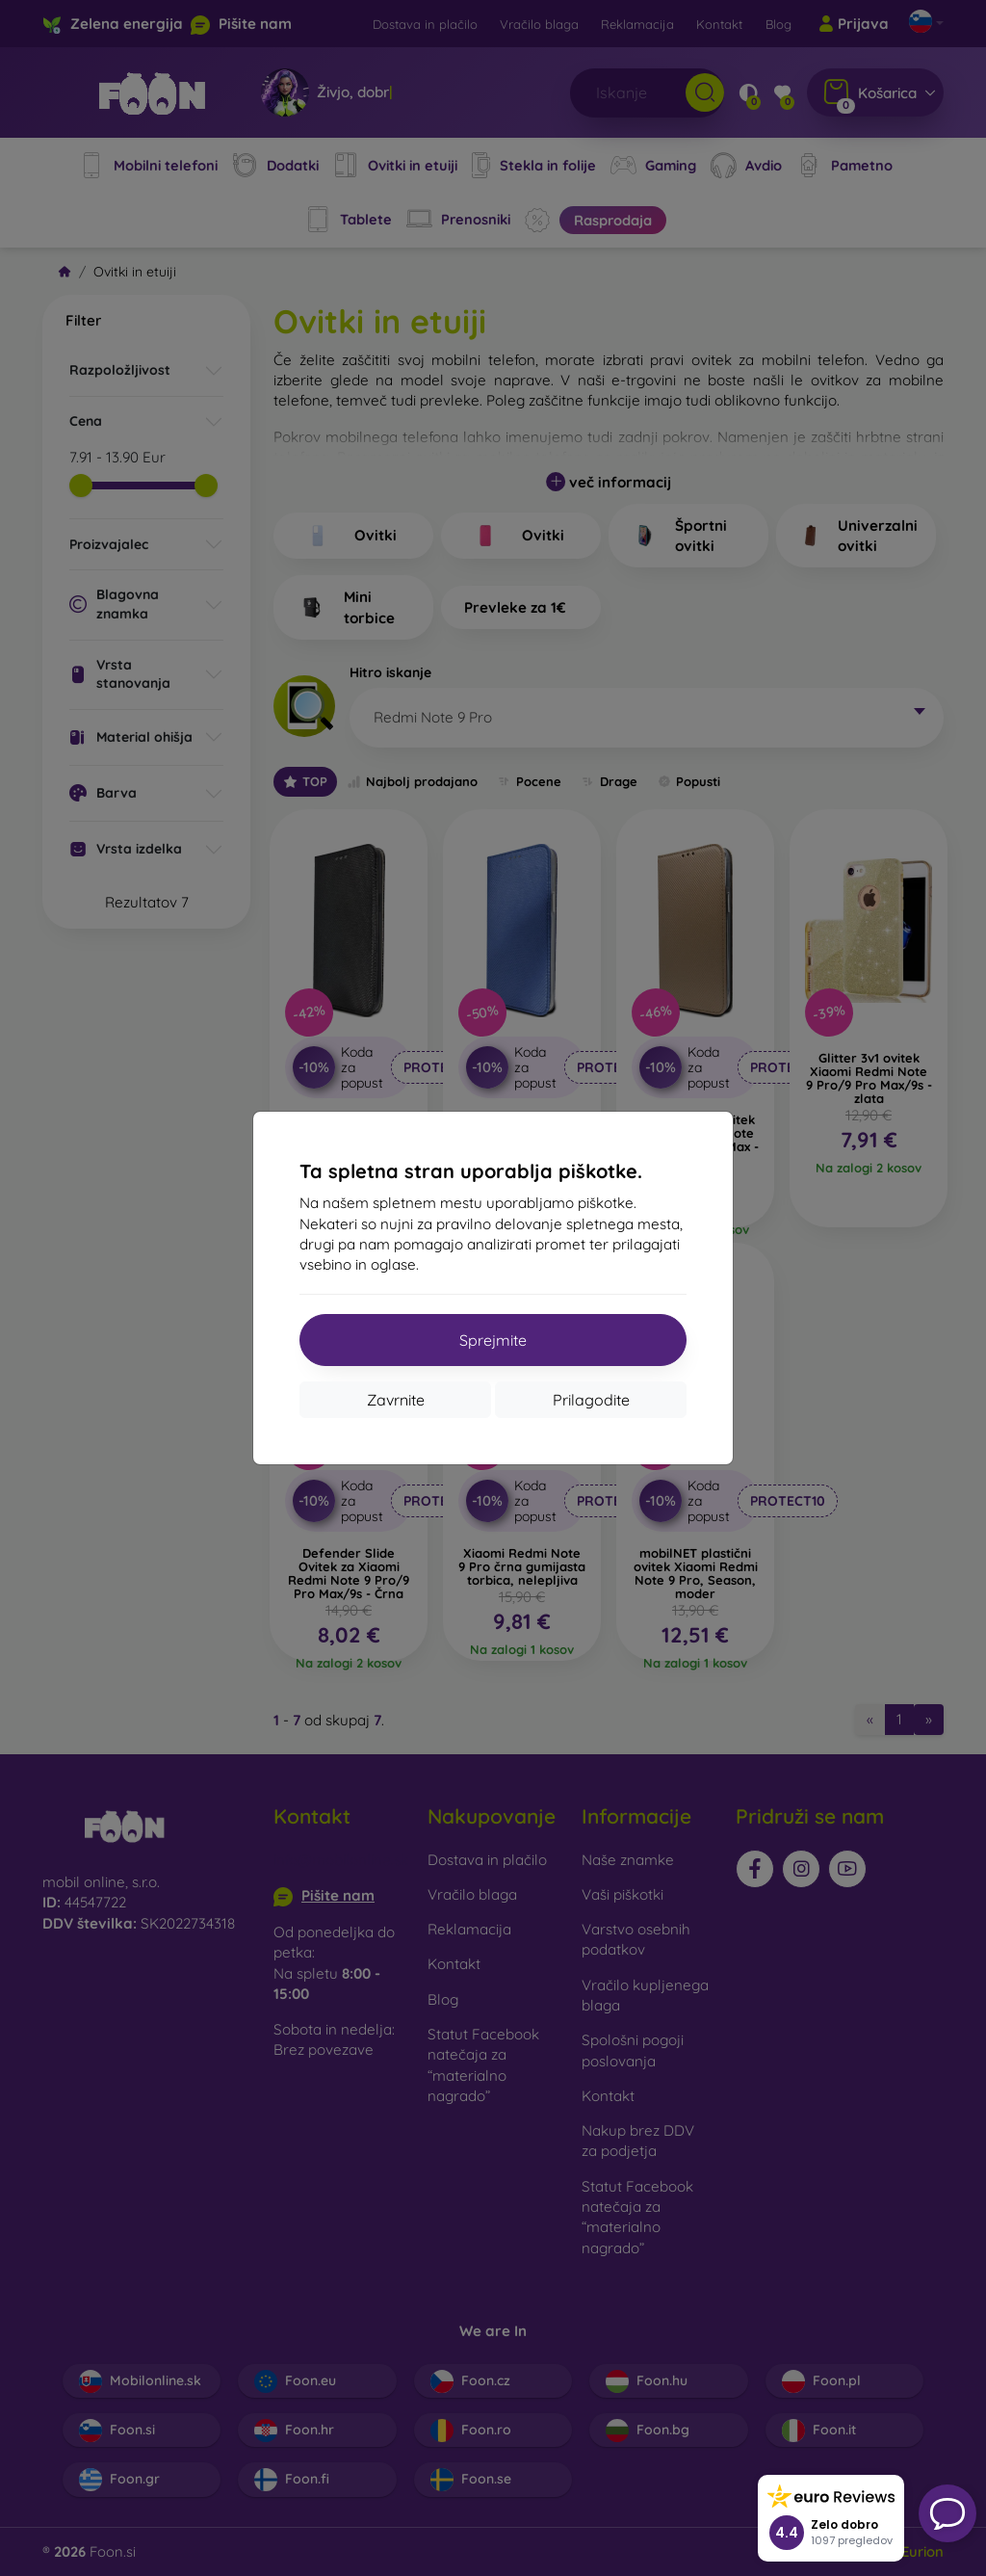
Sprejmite (493, 1340)
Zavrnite (396, 1399)
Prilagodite (591, 1399)
